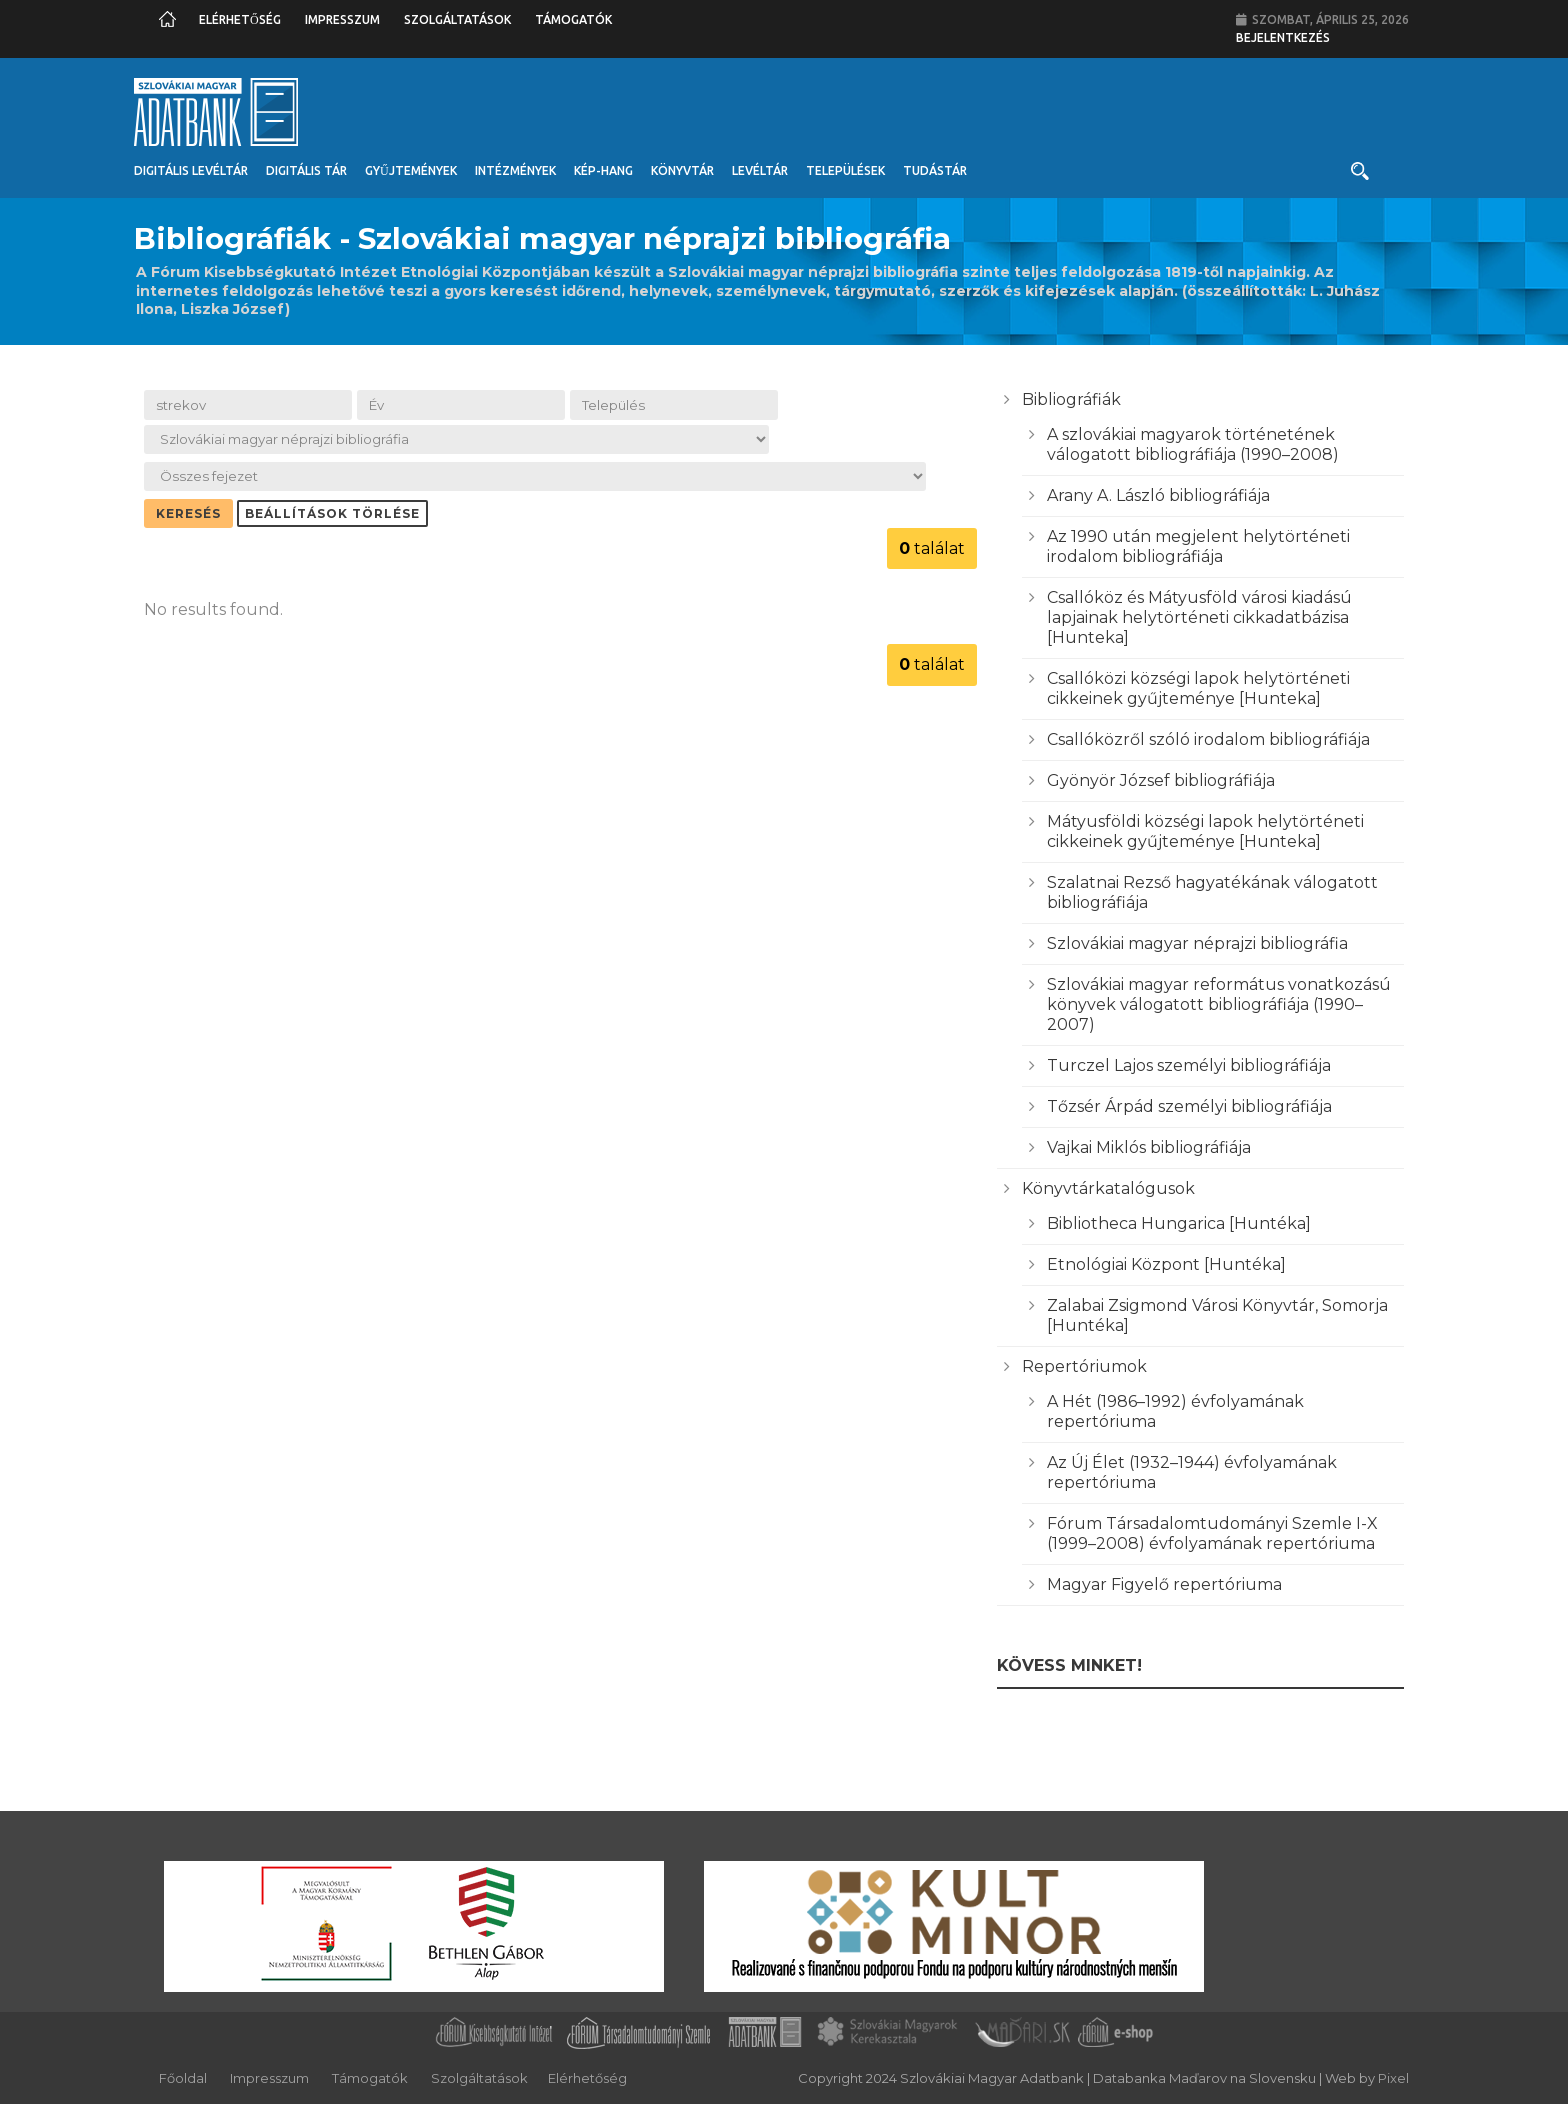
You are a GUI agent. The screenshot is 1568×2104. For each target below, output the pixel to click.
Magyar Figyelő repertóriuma (1164, 1584)
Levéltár (760, 170)
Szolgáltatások (457, 19)
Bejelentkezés (1283, 37)
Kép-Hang (603, 170)
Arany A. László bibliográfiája (1158, 495)
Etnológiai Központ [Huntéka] (1166, 1264)
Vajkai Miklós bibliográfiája (1149, 1147)
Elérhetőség (240, 19)
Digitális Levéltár (191, 170)
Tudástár (935, 170)
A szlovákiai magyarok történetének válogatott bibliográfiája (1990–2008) (1193, 444)
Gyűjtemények (411, 170)
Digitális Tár (306, 170)
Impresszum (342, 19)
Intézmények (515, 170)
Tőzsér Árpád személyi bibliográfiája (1189, 1106)
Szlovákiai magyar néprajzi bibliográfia (1197, 943)
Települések (845, 170)
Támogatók (573, 19)
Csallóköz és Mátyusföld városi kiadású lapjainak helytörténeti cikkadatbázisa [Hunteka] (1199, 617)
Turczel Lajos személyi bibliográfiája (1189, 1065)
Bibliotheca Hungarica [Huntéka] (1179, 1223)
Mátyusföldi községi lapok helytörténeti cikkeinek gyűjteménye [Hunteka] (1205, 831)
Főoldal (183, 2078)
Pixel (1393, 2078)
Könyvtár (682, 170)
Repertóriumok (1084, 1366)
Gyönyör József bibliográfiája (1161, 780)
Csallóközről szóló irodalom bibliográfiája (1208, 739)
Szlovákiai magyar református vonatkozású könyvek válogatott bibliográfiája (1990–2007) (1219, 1004)
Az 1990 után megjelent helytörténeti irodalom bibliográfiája (1198, 546)
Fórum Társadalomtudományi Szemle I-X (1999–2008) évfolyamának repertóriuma (1212, 1533)
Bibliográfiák (1071, 399)
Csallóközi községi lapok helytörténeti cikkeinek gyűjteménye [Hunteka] (1198, 688)
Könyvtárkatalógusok (1108, 1188)
